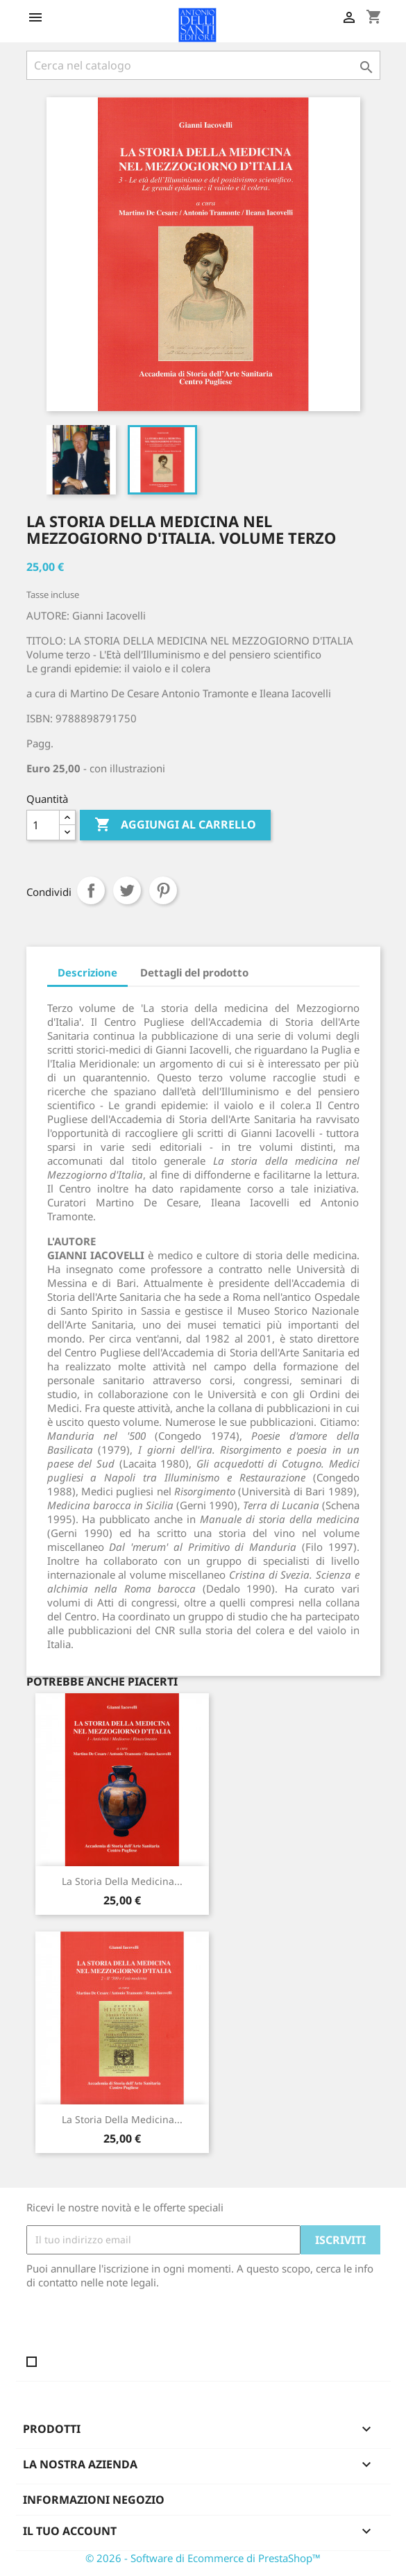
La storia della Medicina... (122, 1881)
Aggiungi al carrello (175, 825)
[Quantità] (43, 825)
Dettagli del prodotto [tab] (194, 972)
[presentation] (142, 2327)
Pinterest (163, 890)
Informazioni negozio (93, 2499)
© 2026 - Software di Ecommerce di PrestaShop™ (203, 2558)
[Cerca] (203, 65)
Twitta (127, 890)
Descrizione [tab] (87, 972)
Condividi (91, 890)
